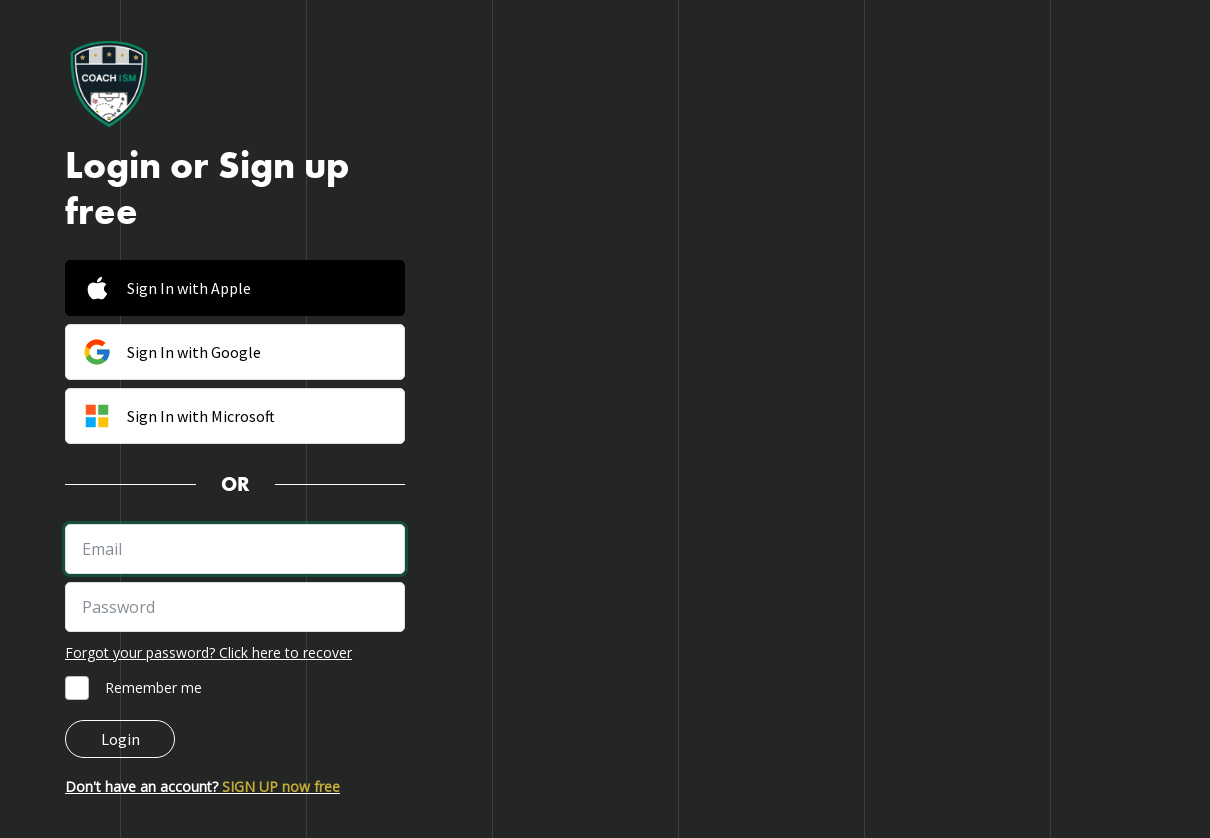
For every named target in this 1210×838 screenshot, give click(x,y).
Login (120, 739)
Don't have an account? (202, 786)
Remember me (153, 687)
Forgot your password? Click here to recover (208, 652)
